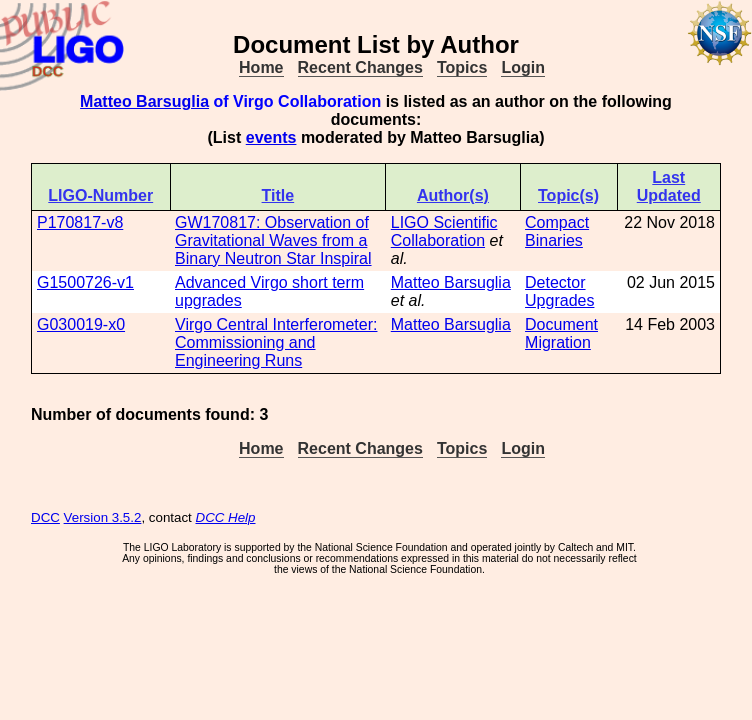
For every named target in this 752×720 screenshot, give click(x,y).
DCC (45, 517)
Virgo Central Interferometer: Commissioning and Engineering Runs (276, 342)
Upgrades (559, 300)
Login (523, 67)
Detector (555, 282)
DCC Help (226, 517)
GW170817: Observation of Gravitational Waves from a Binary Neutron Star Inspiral (273, 240)
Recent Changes (360, 67)
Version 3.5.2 (103, 517)
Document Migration (561, 333)
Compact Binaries (557, 231)
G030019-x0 (81, 324)
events (271, 137)
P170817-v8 (80, 222)
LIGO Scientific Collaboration (444, 231)
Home (261, 67)
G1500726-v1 (85, 282)
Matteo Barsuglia (144, 101)
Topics (462, 67)
